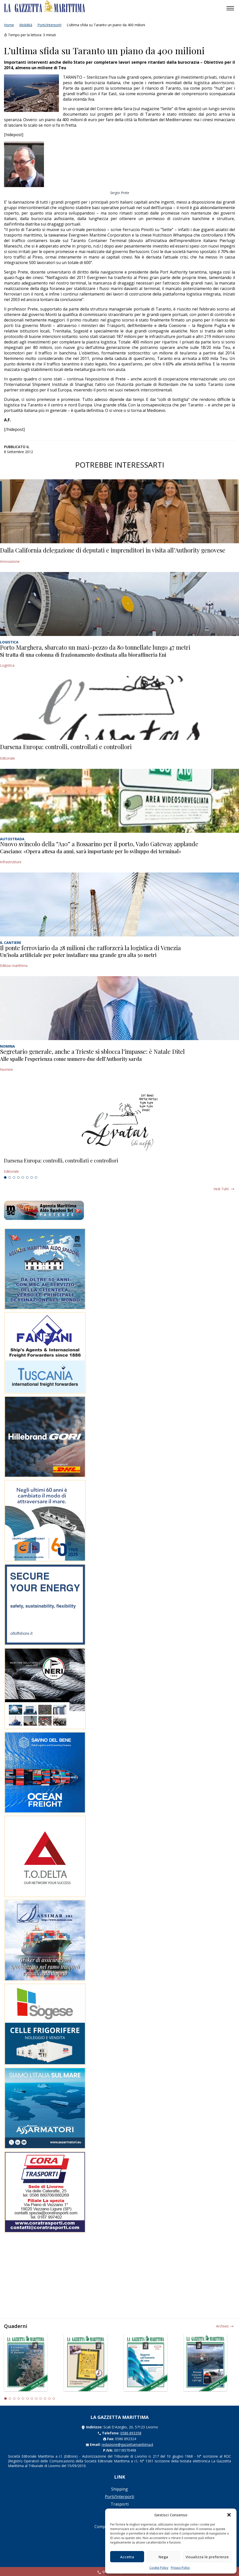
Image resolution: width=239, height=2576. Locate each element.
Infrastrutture (10, 861)
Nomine (6, 1069)
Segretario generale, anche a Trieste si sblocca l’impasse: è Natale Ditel (92, 1051)
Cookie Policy (158, 2568)
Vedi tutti (221, 1188)
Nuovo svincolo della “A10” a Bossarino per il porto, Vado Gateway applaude (99, 844)
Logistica (7, 665)
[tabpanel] (119, 1166)
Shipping (119, 2489)
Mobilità (25, 24)
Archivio (222, 2326)
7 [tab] (31, 1177)
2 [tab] (9, 1177)
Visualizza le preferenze (207, 2556)
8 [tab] (36, 1177)
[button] (229, 2514)
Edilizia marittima (13, 965)
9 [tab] (40, 2398)
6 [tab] (27, 1177)
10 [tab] (45, 2398)
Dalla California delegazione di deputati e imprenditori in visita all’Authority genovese (112, 550)
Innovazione (10, 561)
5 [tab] (22, 1177)
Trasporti (120, 2504)
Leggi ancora (119, 1166)
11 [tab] (49, 2398)
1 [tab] (5, 1177)
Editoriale (7, 758)
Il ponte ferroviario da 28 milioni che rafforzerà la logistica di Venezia (90, 948)
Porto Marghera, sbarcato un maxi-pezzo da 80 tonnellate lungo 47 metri (95, 647)
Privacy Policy (180, 2568)
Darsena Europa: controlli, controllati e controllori (66, 747)
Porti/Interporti (49, 24)
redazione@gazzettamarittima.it (127, 2444)
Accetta (127, 2556)
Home (9, 24)
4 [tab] (18, 1177)
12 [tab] (54, 2398)
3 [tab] (14, 1177)
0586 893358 (130, 2433)
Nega (163, 2556)
